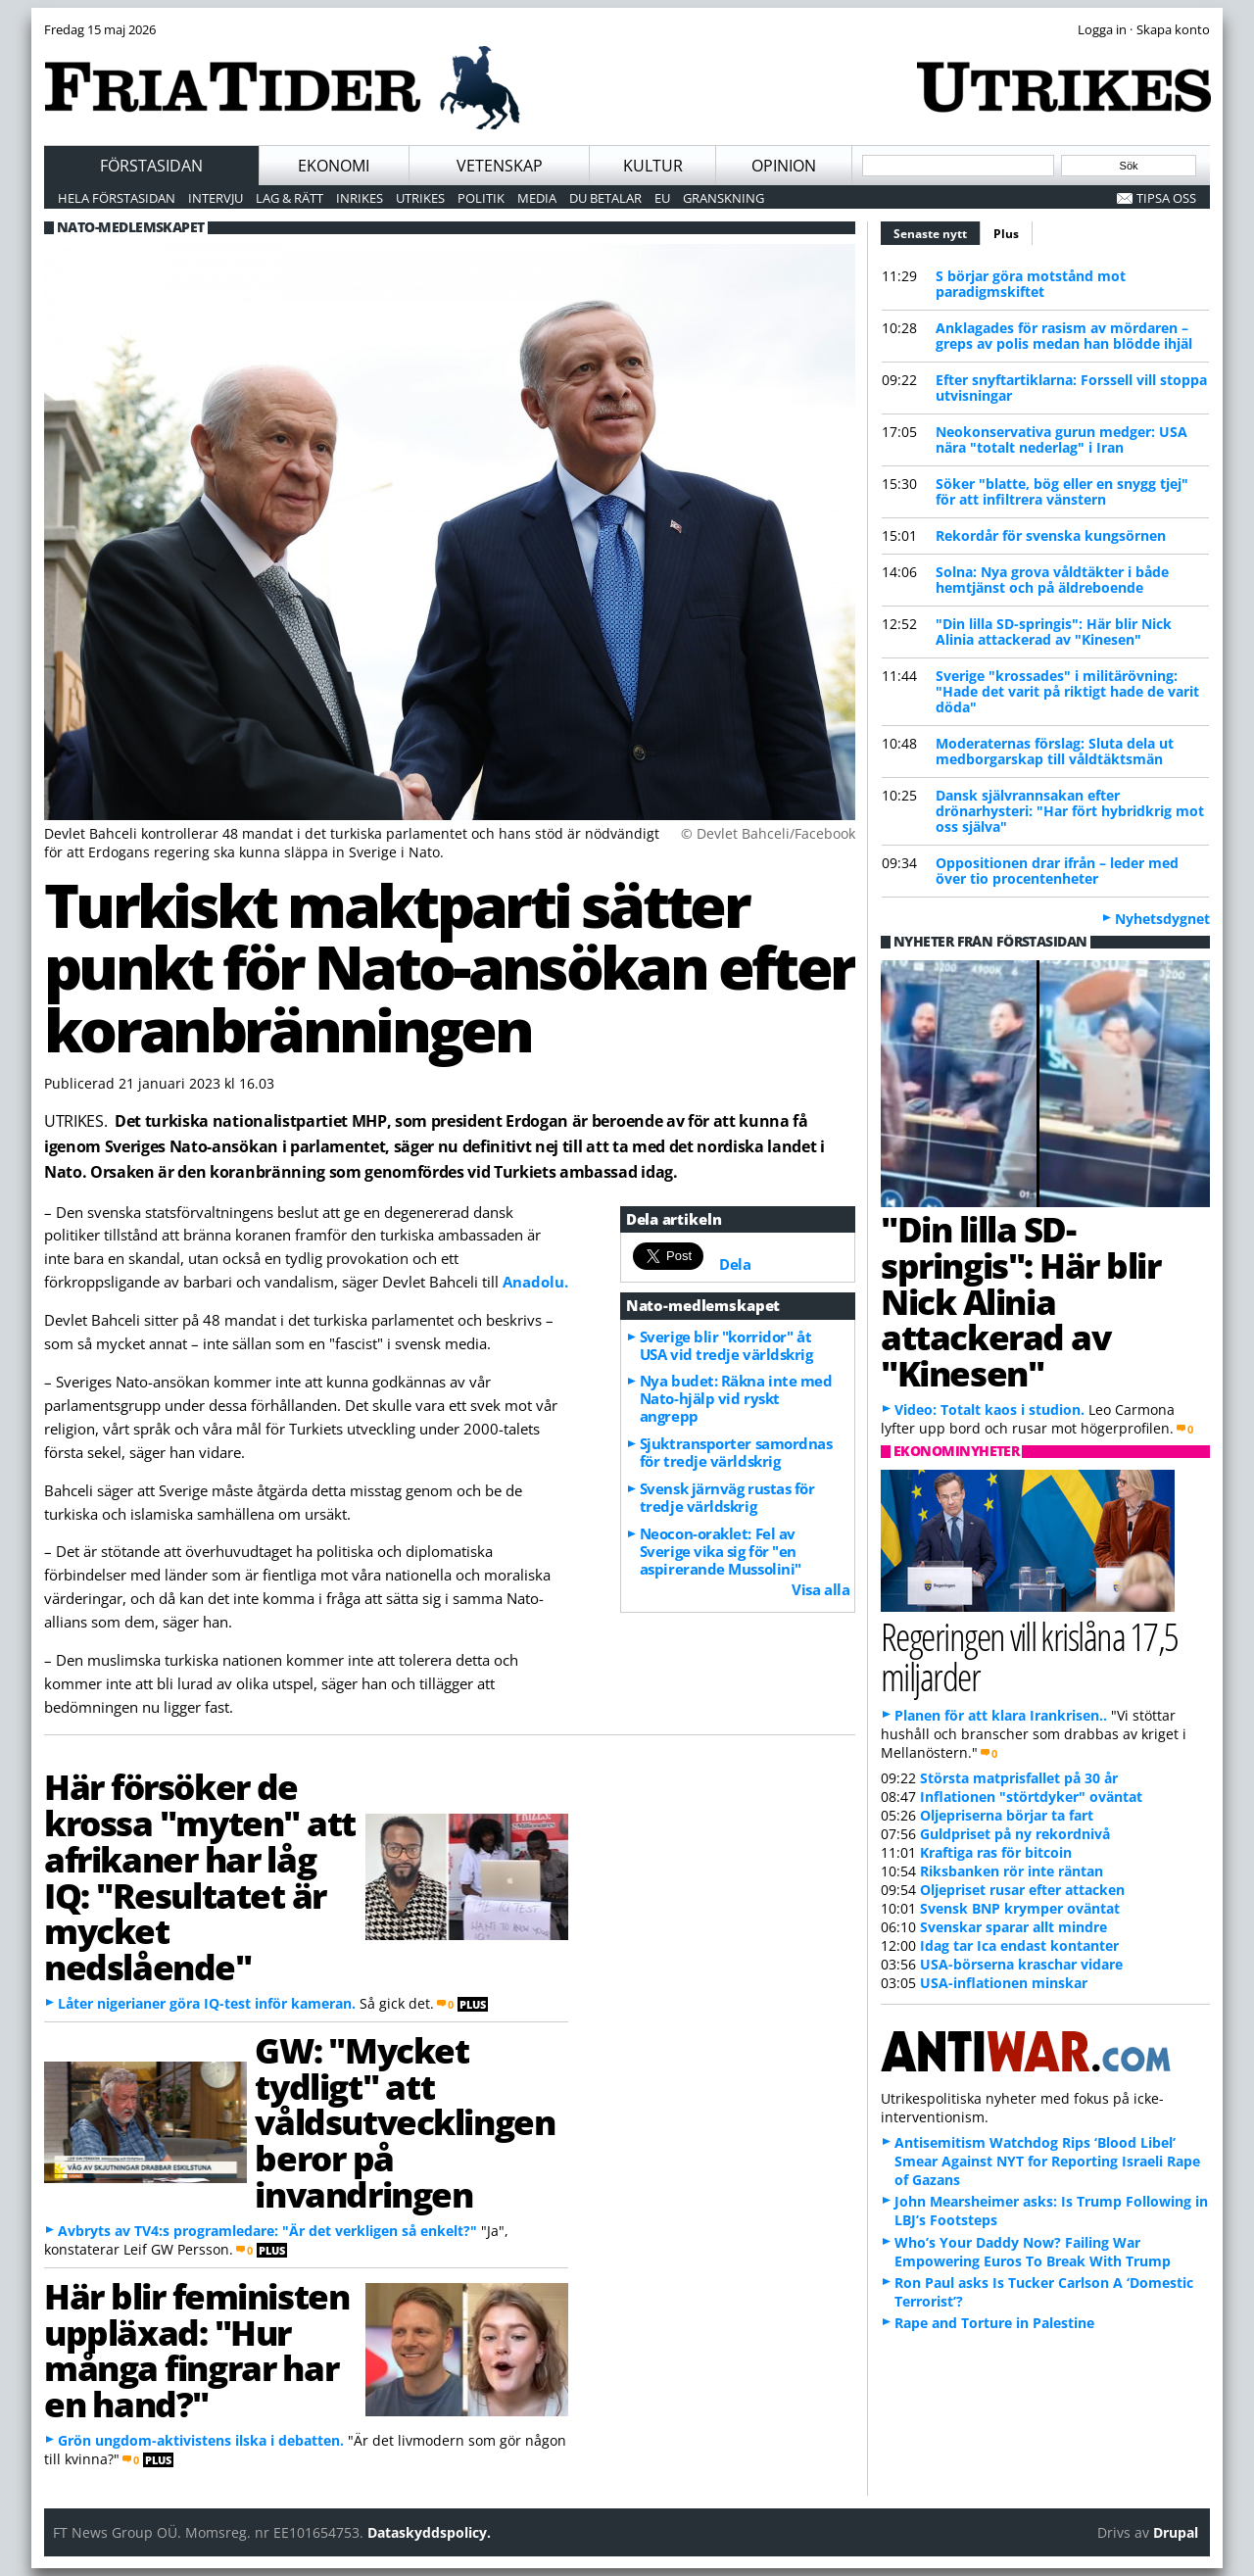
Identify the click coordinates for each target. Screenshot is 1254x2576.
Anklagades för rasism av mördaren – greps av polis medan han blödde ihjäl (1064, 335)
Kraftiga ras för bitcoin (996, 1852)
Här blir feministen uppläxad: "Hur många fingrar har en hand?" (196, 2349)
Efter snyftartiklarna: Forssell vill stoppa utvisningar (1071, 387)
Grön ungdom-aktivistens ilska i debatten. (201, 2440)
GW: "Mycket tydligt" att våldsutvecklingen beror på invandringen (405, 2121)
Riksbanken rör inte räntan (1011, 1871)
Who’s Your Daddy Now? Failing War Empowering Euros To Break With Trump (1032, 2251)
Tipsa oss (1166, 198)
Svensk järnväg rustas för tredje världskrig (727, 1497)
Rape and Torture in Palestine (994, 2322)
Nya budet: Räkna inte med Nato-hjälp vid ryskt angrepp (736, 1398)
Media (536, 198)
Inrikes (359, 198)
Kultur (653, 165)
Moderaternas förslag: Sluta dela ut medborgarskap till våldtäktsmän (1055, 751)
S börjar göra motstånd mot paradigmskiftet (1031, 284)
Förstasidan (151, 165)
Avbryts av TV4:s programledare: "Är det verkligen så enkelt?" (267, 2230)
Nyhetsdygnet (1162, 918)
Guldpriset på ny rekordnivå (1015, 1833)
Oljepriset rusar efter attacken (1022, 1889)
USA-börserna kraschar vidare (1021, 1964)
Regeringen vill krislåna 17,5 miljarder (1030, 1656)
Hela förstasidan (116, 198)
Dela (734, 1264)
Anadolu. (535, 1281)
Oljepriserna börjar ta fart (1006, 1815)
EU (662, 198)
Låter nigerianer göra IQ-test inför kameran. (207, 2003)
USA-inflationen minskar (1003, 1982)
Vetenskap (500, 165)
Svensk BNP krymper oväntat (1020, 1908)
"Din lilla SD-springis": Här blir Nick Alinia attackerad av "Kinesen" (1054, 631)
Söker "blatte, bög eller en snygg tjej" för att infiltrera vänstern (1062, 491)
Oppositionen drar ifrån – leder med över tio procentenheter (1057, 870)
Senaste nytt (937, 231)
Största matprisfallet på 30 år (1019, 1778)
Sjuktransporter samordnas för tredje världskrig (736, 1452)
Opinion (783, 165)
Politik (481, 198)
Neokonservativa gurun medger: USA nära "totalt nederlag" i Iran (1061, 439)
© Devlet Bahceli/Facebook (768, 833)
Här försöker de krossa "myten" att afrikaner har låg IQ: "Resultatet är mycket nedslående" (200, 1876)
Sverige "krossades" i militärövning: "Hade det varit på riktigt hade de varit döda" (1067, 691)
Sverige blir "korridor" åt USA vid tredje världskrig (726, 1345)
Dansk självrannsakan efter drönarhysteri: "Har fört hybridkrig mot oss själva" (1070, 811)
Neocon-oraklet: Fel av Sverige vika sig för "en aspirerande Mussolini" (720, 1551)
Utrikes (420, 198)
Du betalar (605, 198)
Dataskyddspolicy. (429, 2532)
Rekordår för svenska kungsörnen (1051, 535)
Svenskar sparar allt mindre (1013, 1927)
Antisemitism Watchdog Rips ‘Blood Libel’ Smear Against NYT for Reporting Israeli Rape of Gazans (1047, 2161)
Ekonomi (333, 165)
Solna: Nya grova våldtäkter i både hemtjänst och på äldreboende (1052, 579)
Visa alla (820, 1589)
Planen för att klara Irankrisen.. (1000, 1715)
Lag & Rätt (289, 198)
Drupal (1175, 2532)
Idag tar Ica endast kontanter (1019, 1945)
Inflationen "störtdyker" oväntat (1031, 1796)
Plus (1006, 233)
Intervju (215, 198)
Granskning (723, 198)
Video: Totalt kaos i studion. (989, 1409)
